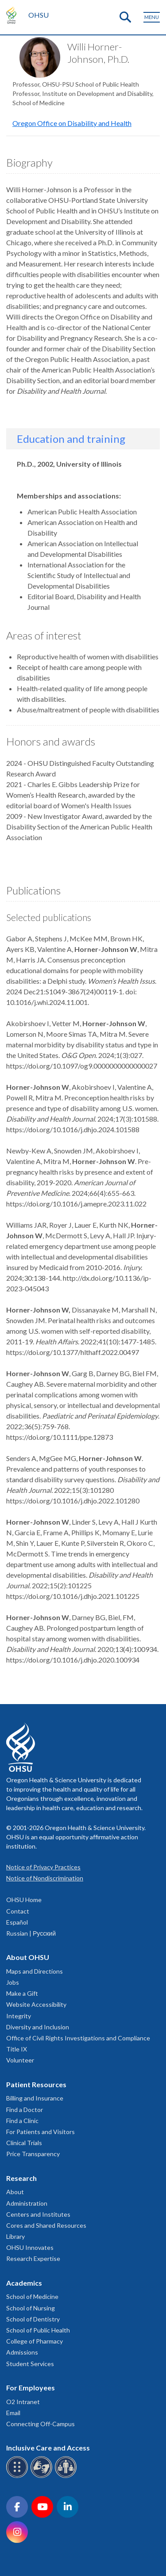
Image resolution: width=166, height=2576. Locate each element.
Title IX (16, 2049)
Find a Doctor (24, 2109)
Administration (26, 2203)
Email (13, 2412)
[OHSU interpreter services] (67, 2476)
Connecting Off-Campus (40, 2424)
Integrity (18, 2016)
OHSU (38, 15)
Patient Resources (36, 2084)
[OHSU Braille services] (18, 2476)
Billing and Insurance (34, 2098)
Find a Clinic (22, 2120)
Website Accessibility (36, 2004)
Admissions (22, 2352)
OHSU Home (24, 1899)
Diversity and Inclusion (37, 2027)
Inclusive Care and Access (48, 2447)
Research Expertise (33, 2258)
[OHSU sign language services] (43, 2476)
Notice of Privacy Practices (43, 1867)
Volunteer (20, 2060)
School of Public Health (38, 2330)
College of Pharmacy (34, 2341)
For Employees (30, 2387)
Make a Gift (22, 1993)
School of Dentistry (33, 2319)
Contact (17, 1911)
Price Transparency (33, 2153)
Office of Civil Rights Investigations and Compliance (78, 2038)
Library (15, 2236)
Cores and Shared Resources (46, 2225)
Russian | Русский (31, 1933)
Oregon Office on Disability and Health (71, 123)
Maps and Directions (34, 1971)
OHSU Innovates (30, 2247)
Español (17, 1922)
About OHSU (27, 1957)
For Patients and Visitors (40, 2131)
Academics (24, 2283)
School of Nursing (30, 2308)
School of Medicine (32, 2296)
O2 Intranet (23, 2401)
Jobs (12, 1982)
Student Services (30, 2363)
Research (21, 2178)
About (15, 2191)
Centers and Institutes (38, 2214)
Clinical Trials (24, 2142)
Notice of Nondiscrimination (44, 1878)
